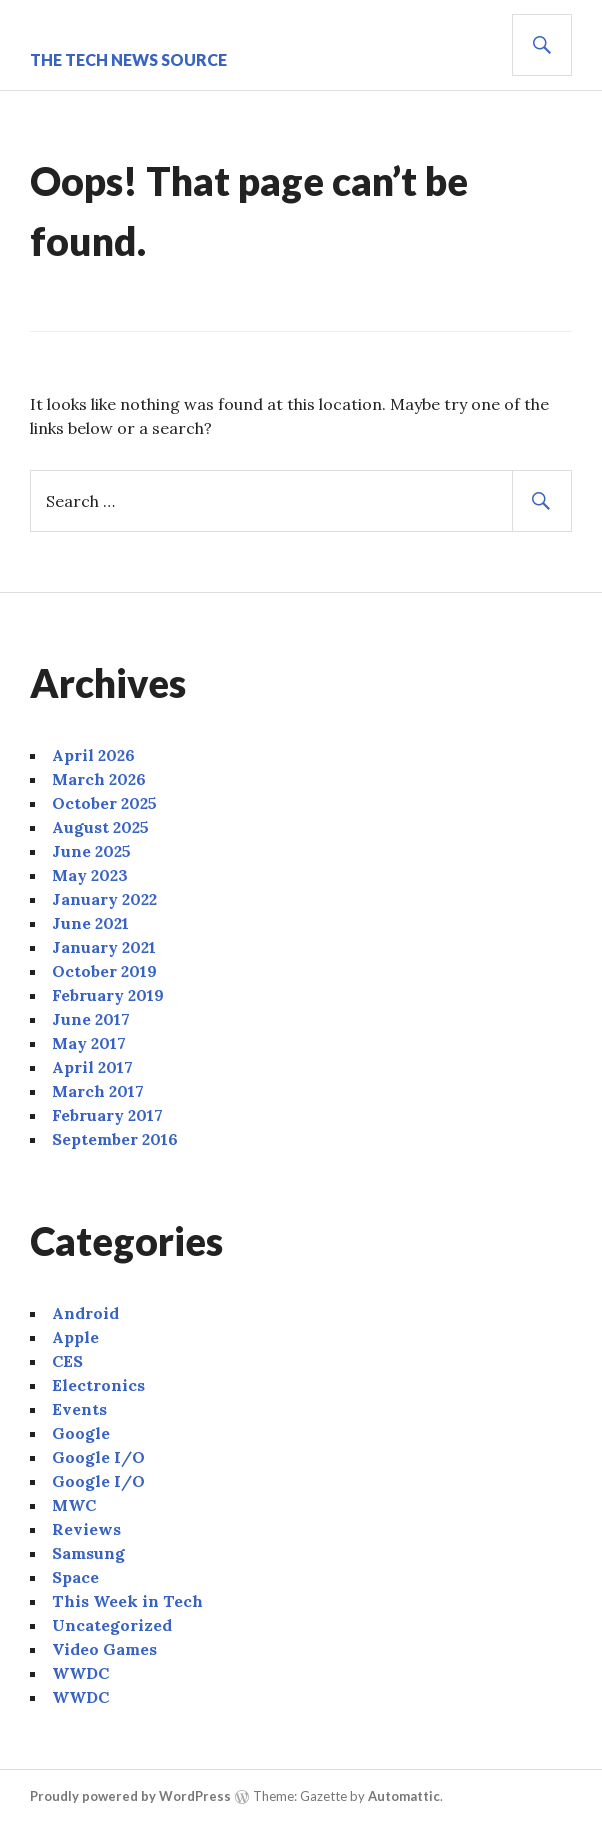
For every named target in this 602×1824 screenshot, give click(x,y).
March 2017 (98, 1091)
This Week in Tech (127, 1601)
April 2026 (93, 755)
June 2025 (91, 851)
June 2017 (91, 1019)
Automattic (404, 1796)
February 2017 (107, 1115)
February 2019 (108, 995)
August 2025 (100, 827)
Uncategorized (112, 1625)
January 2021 (104, 947)
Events (79, 1409)
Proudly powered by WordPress (130, 1796)
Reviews (86, 1529)
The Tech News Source (128, 59)
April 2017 (92, 1067)
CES (67, 1361)
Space (75, 1577)
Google (81, 1433)
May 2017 (89, 1043)
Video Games (104, 1649)
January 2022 (104, 899)
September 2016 (115, 1139)
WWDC (80, 1673)
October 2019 (104, 971)
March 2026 (99, 779)
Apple (75, 1337)
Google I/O (98, 1457)
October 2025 (104, 803)
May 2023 (90, 875)
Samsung (88, 1553)
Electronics (98, 1385)
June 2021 (90, 923)
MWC (74, 1505)
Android (85, 1313)
